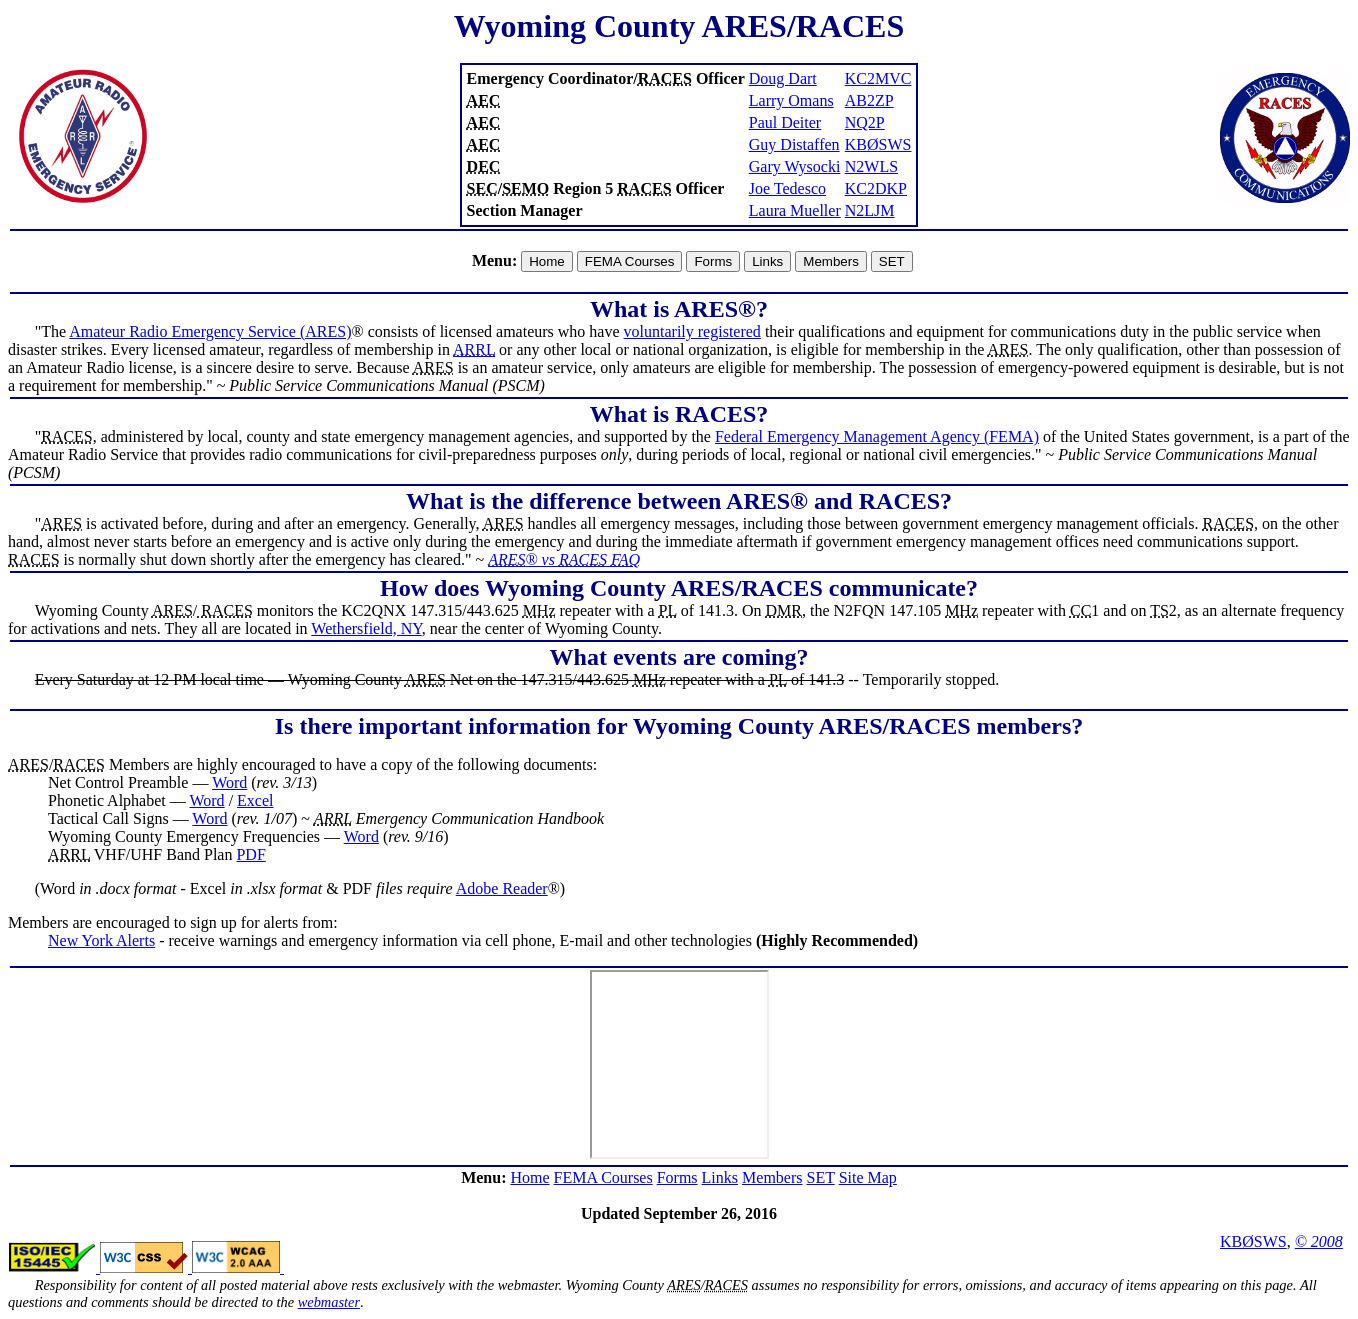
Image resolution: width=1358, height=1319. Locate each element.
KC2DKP (876, 188)
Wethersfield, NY (366, 628)
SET (820, 1177)
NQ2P (865, 122)
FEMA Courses (603, 1177)
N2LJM (870, 210)
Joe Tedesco (787, 188)
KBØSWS (878, 144)
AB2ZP (869, 100)
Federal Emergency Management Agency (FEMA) (877, 436)
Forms (677, 1177)
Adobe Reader (502, 888)
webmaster (329, 1302)
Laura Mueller (795, 210)
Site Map (868, 1177)
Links (720, 1177)
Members (772, 1177)
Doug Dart (783, 78)
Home (529, 1177)
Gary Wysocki (795, 166)
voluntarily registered (692, 331)
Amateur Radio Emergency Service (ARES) (210, 331)
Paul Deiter (785, 122)
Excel (255, 800)
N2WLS (871, 166)
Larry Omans (791, 100)
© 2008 (1319, 1241)
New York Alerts (101, 940)
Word (229, 782)
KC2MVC (878, 78)
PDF (250, 854)
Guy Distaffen (794, 144)
